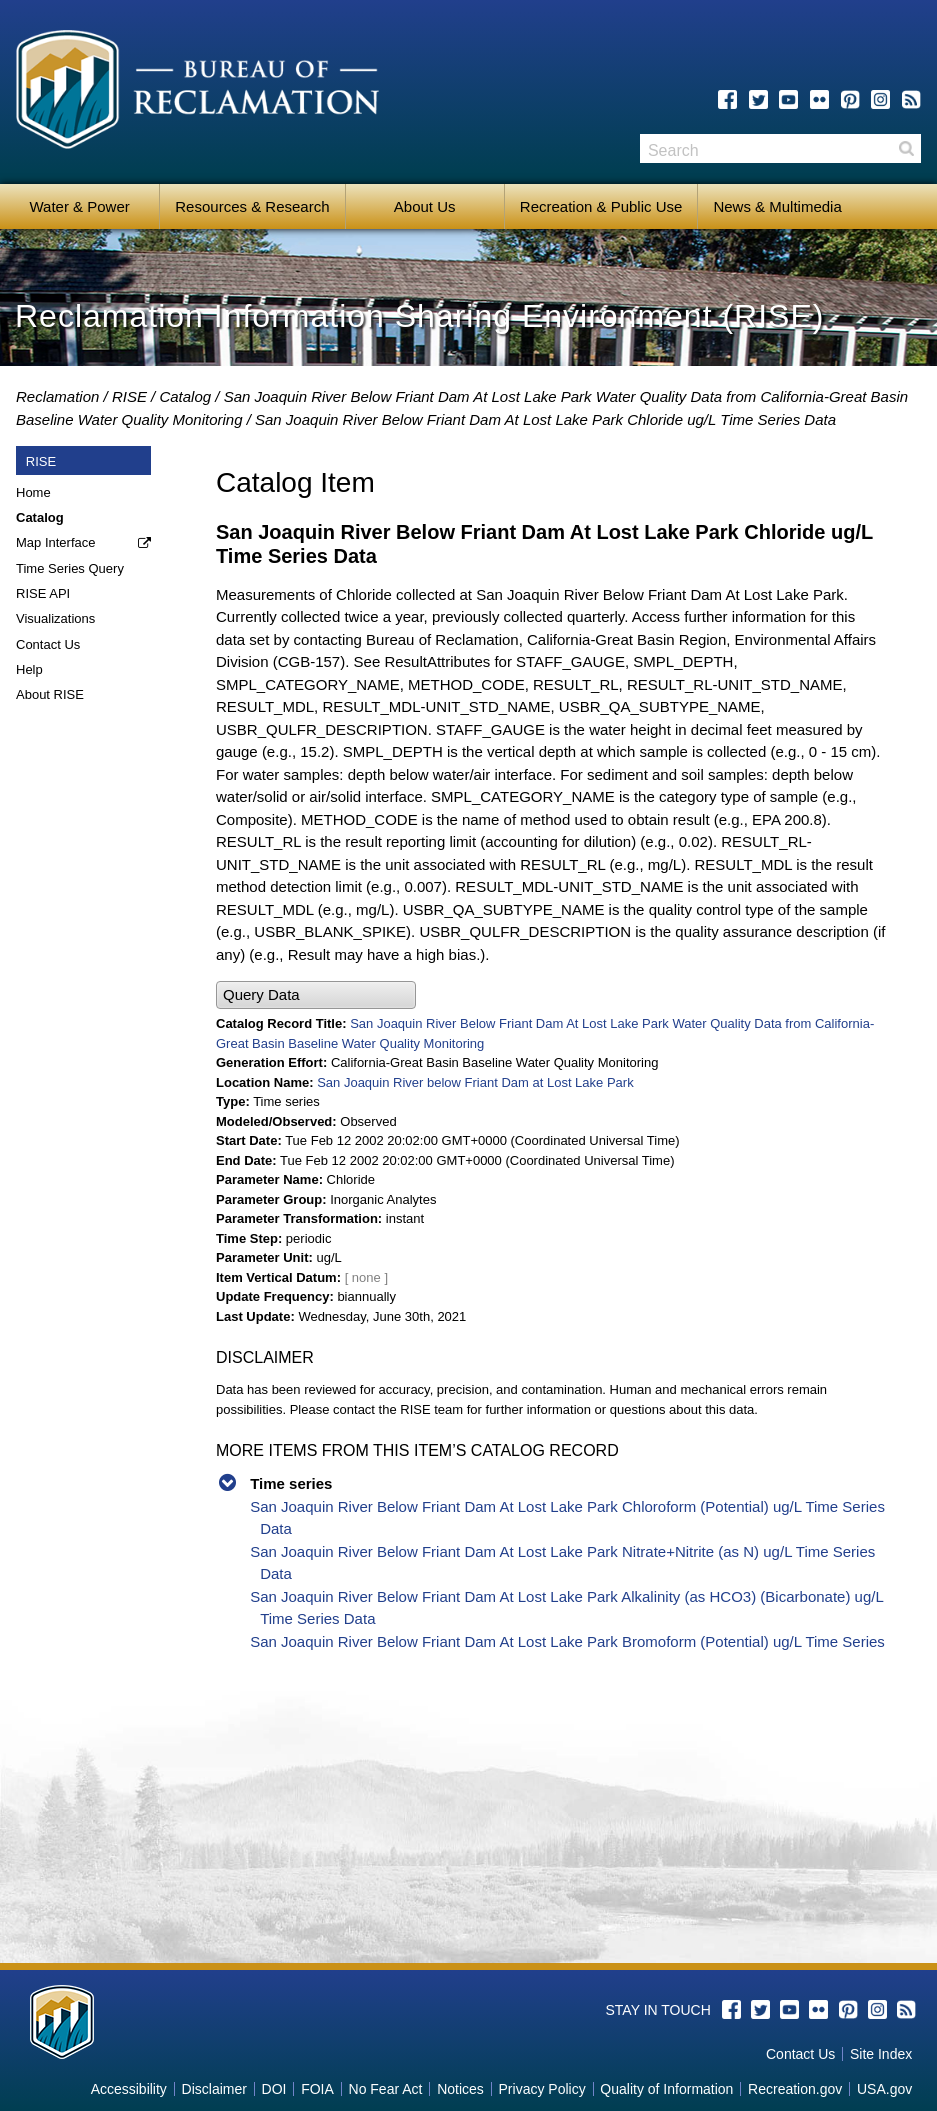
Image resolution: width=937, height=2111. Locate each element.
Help (29, 669)
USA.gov (884, 2089)
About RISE (50, 694)
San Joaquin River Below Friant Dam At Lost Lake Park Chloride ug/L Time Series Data (545, 419)
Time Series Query (70, 568)
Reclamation (57, 396)
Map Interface (56, 542)
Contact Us (48, 644)
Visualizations (55, 618)
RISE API (43, 593)
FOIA (317, 2089)
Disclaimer (214, 2089)
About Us (425, 206)
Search (906, 148)
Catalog (185, 396)
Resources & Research (252, 206)
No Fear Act (386, 2089)
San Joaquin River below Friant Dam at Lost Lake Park (475, 1082)
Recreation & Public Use (601, 206)
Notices (460, 2089)
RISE (129, 396)
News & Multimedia (777, 206)
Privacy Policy (542, 2089)
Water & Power (79, 206)
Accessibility (129, 2089)
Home (33, 492)
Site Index (881, 2054)
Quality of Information (666, 2089)
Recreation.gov (795, 2089)
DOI (274, 2089)
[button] (316, 995)
